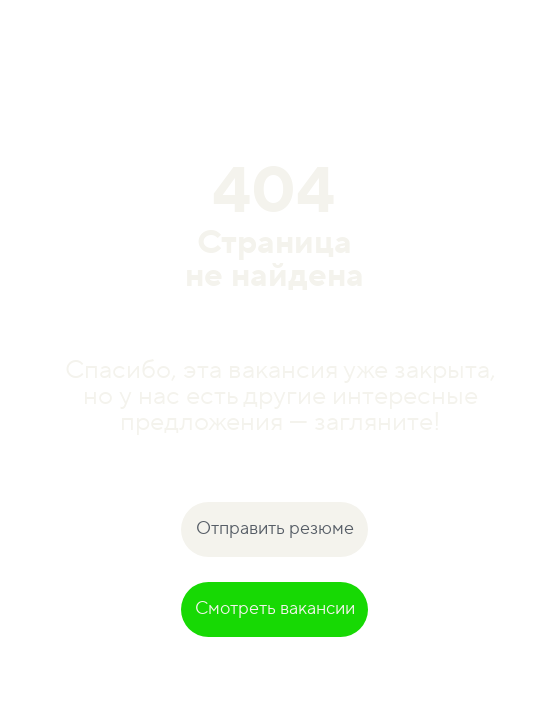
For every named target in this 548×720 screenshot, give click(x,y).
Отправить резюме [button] (275, 528)
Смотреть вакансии (275, 608)
